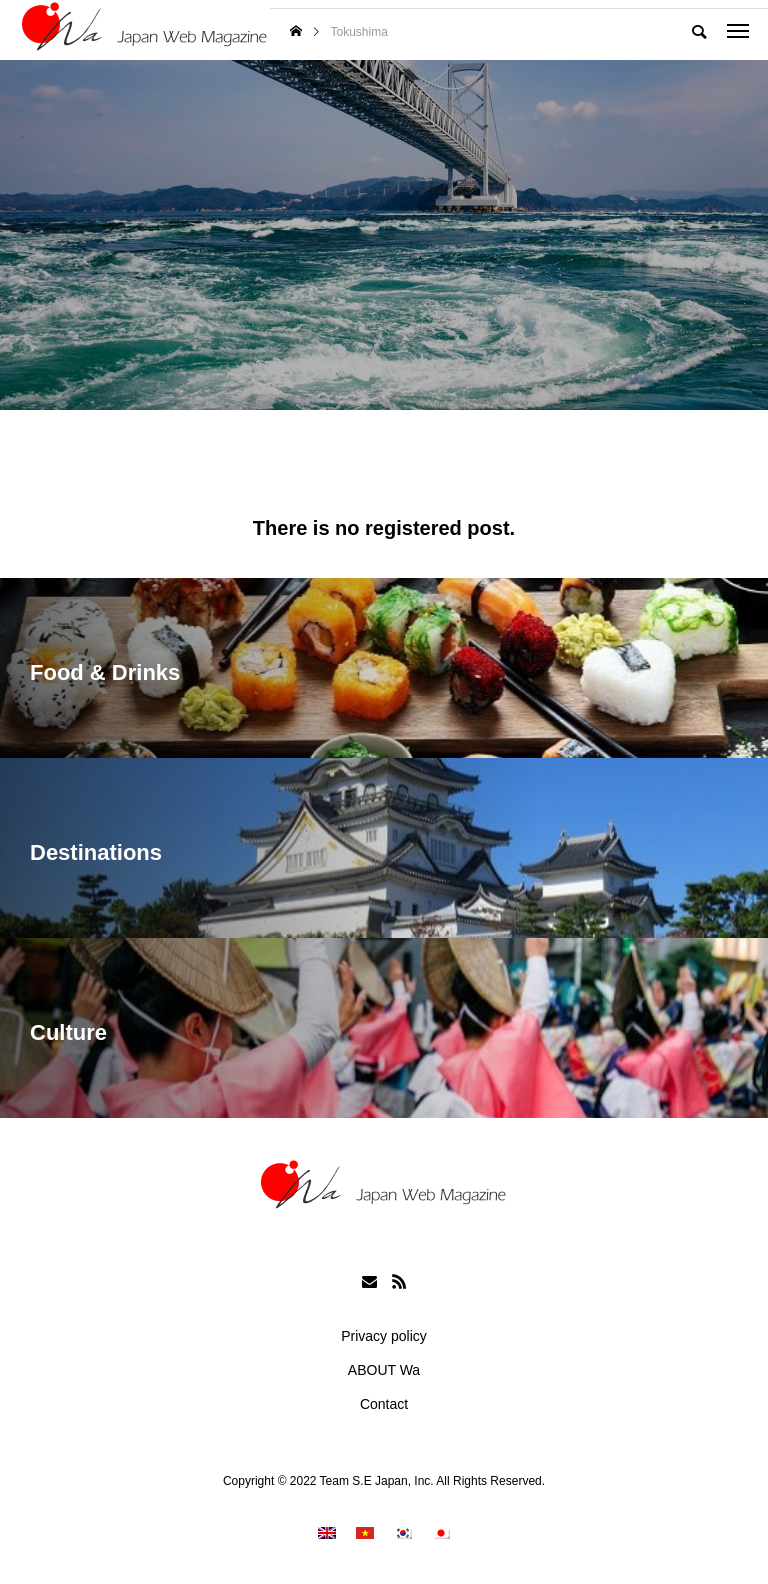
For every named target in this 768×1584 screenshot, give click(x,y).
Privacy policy (384, 1336)
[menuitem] (327, 1532)
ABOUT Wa (384, 1370)
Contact (384, 1404)
